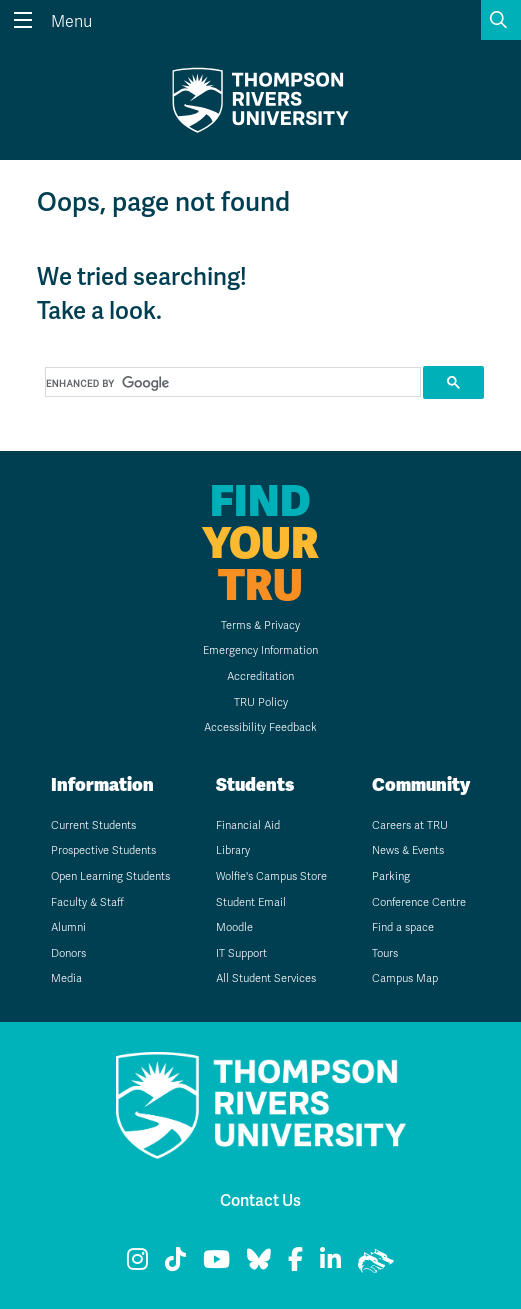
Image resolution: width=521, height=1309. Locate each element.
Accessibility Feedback (260, 727)
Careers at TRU (410, 825)
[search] (231, 383)
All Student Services (266, 978)
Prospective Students (103, 850)
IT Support (241, 953)
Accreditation (260, 676)
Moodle (234, 927)
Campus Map (405, 978)
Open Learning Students (110, 876)
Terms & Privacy (260, 625)
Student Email (251, 902)
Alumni (68, 927)
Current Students (93, 825)
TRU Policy (261, 702)
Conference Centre (419, 902)
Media (66, 978)
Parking (391, 876)
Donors (68, 953)
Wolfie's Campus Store (271, 876)
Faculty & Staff (87, 902)
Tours (385, 953)
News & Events (408, 850)
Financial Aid (248, 825)
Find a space (403, 927)
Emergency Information (260, 650)
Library (233, 850)
